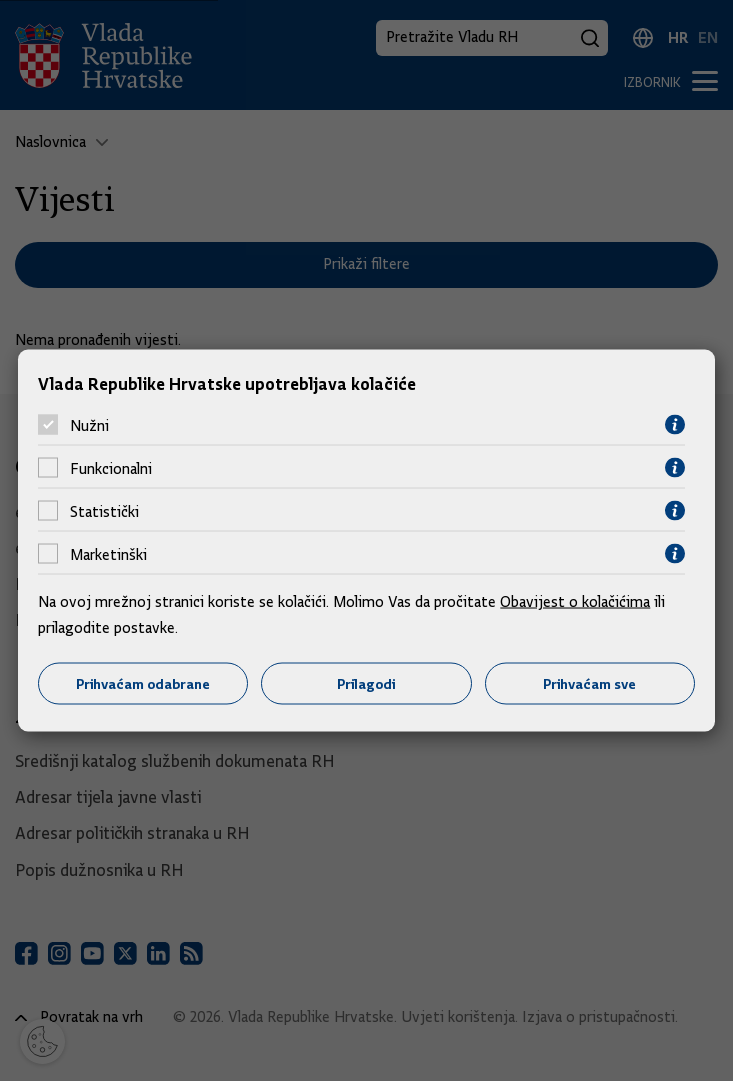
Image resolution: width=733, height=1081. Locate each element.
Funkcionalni (111, 468)
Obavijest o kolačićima (575, 602)
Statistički (104, 511)
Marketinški (108, 554)
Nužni (89, 425)
